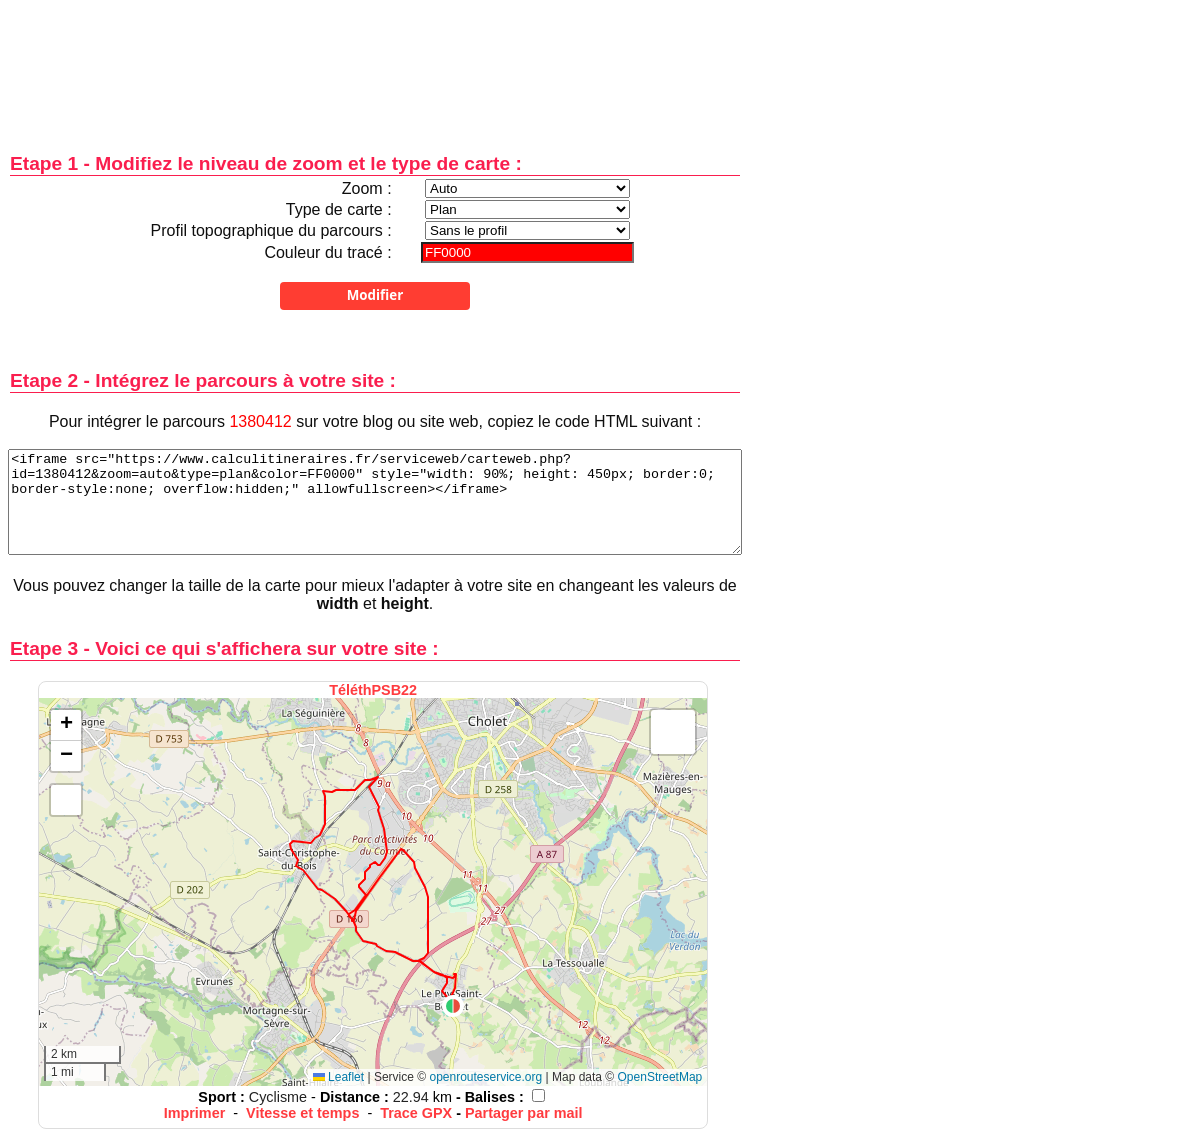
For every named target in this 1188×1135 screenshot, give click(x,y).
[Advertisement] (375, 62)
